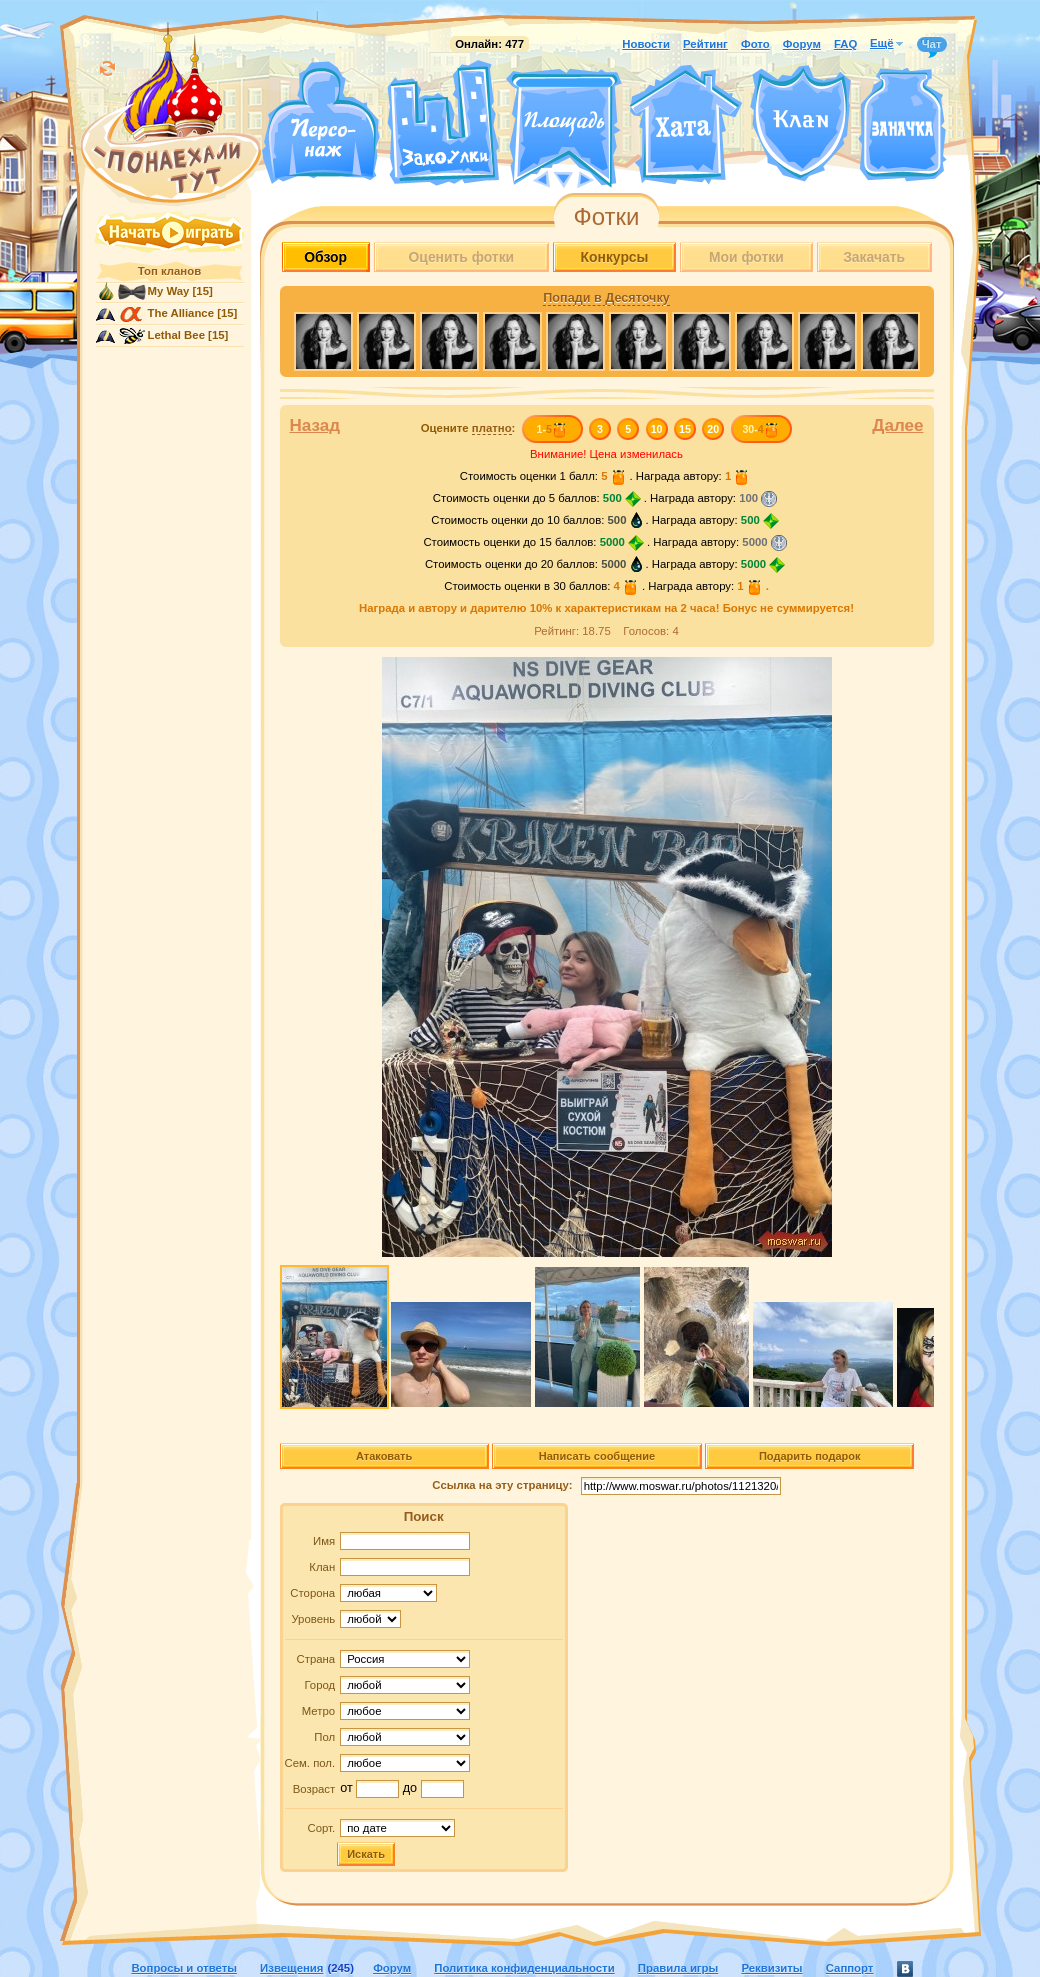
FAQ (845, 44)
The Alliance (181, 313)
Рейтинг (705, 44)
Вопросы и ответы (184, 1968)
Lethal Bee (176, 335)
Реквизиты (771, 1968)
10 (657, 429)
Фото (755, 44)
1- (551, 429)
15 (685, 429)
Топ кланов (169, 271)
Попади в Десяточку (606, 298)
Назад (315, 425)
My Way (169, 291)
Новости (646, 44)
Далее (897, 425)
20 (713, 429)
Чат (932, 45)
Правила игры (678, 1968)
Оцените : (468, 428)
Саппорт (850, 1968)
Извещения (291, 1968)
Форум (802, 44)
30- (760, 429)
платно (492, 428)
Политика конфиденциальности (524, 1968)
